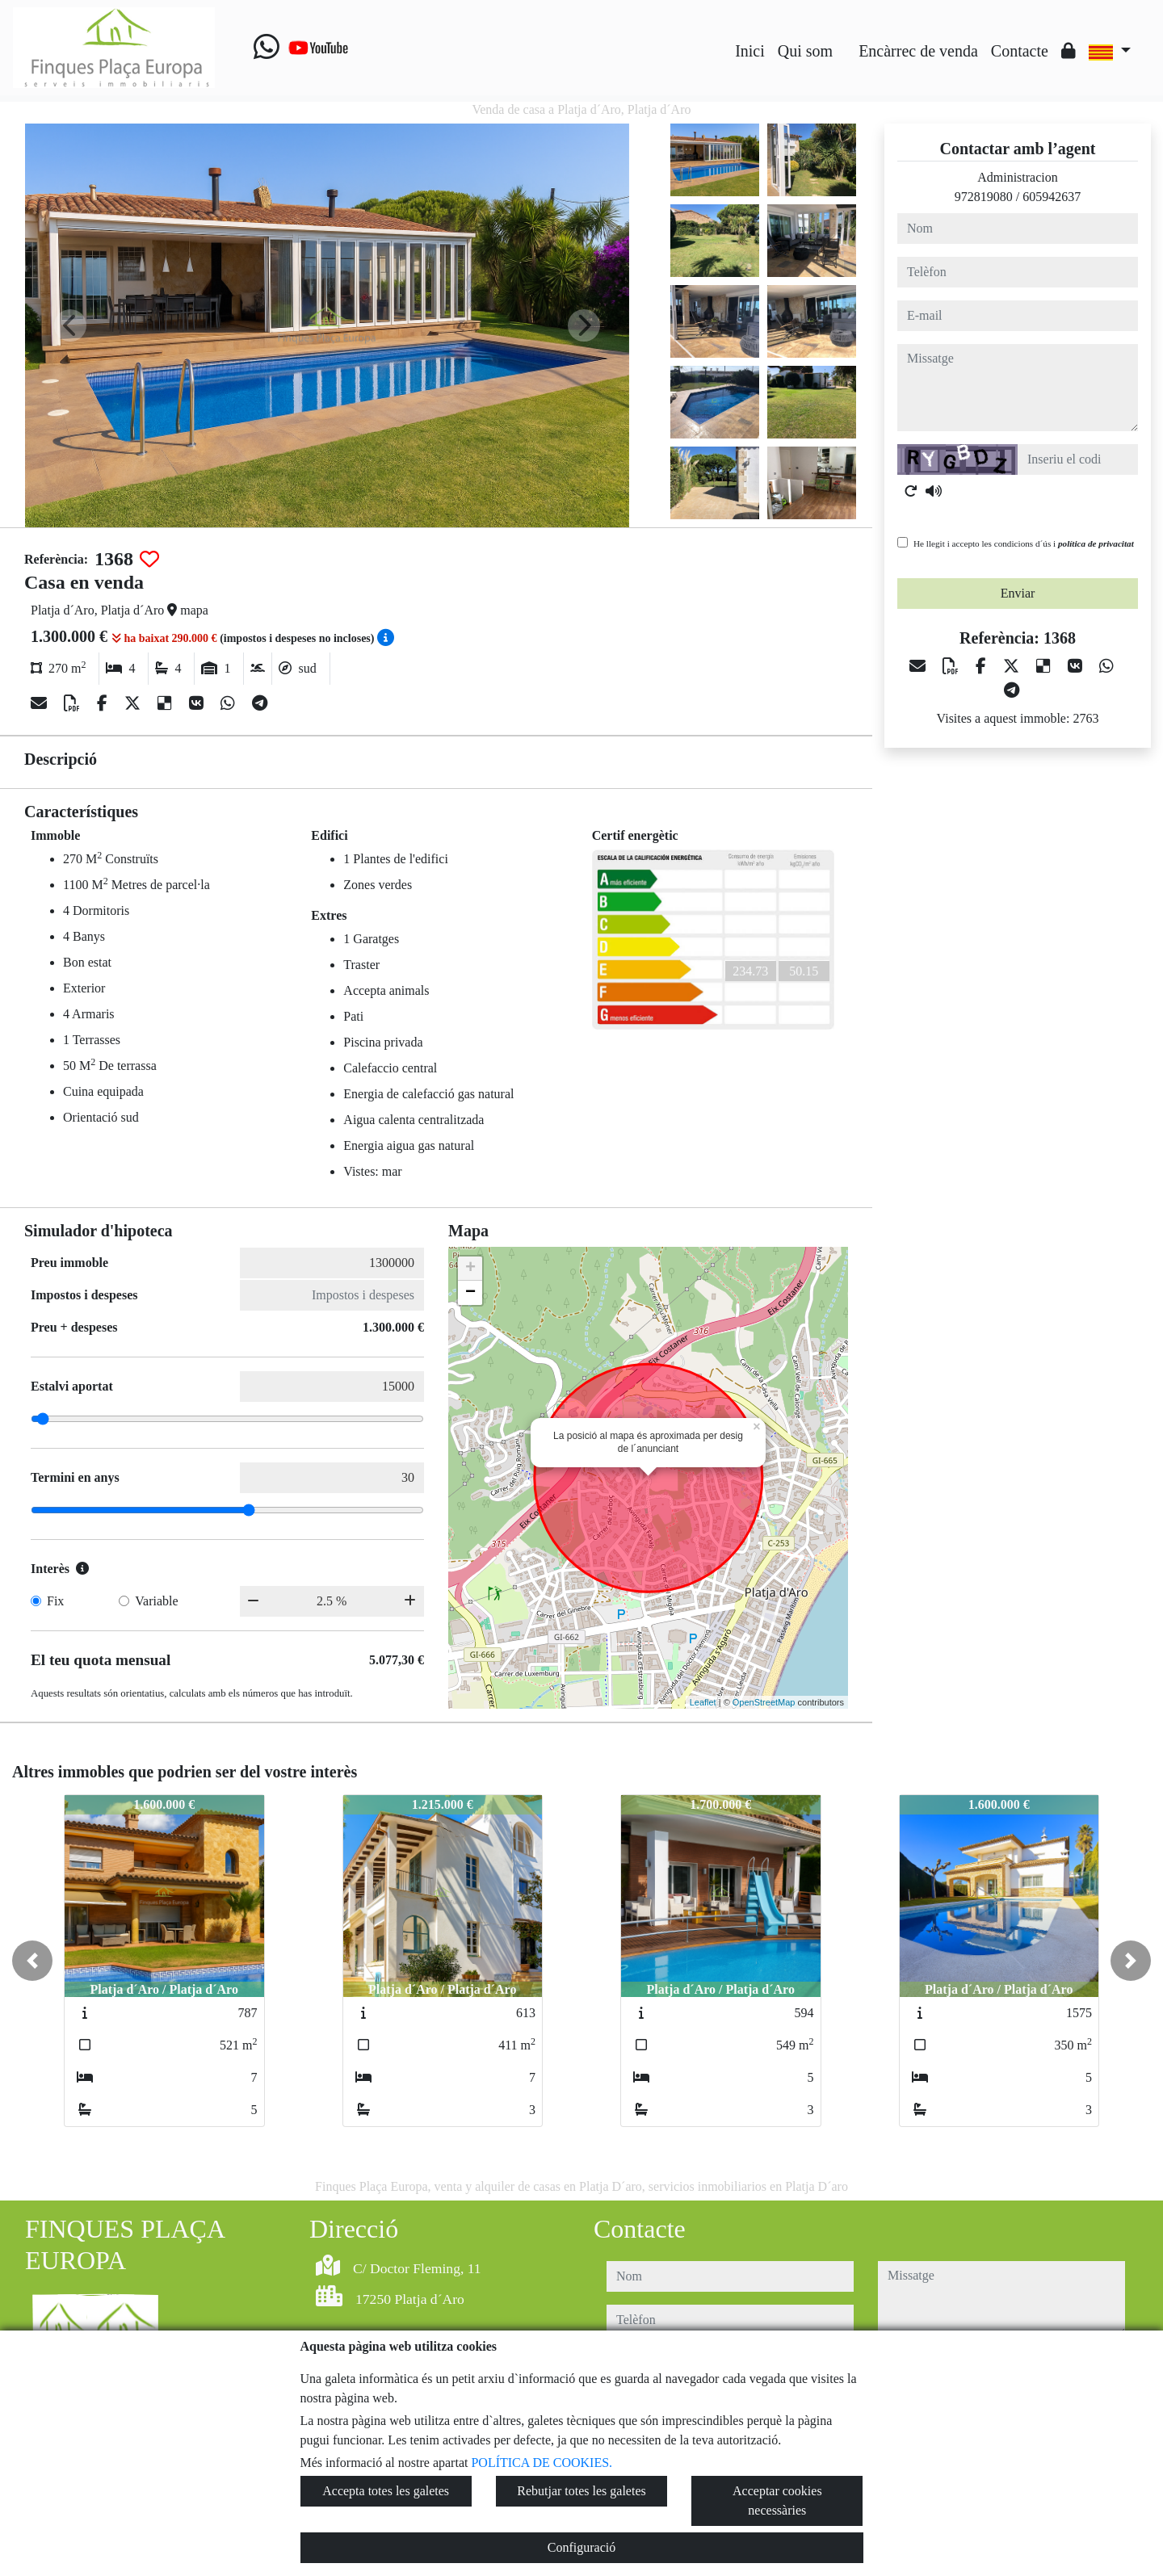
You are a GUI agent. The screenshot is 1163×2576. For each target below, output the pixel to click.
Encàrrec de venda (918, 51)
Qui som (805, 51)
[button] (32, 1960)
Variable (156, 1601)
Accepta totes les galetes (385, 2491)
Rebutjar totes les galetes (581, 2491)
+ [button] (470, 1269)
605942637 (1051, 196)
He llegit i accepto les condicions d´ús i (1023, 543)
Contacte (1019, 51)
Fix (55, 1601)
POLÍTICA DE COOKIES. (541, 2462)
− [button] (470, 1293)
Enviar (1018, 593)
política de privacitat (1096, 543)
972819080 (984, 196)
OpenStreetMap (764, 1702)
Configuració (581, 2547)
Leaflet (703, 1702)
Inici (750, 51)
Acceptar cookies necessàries (777, 2500)
